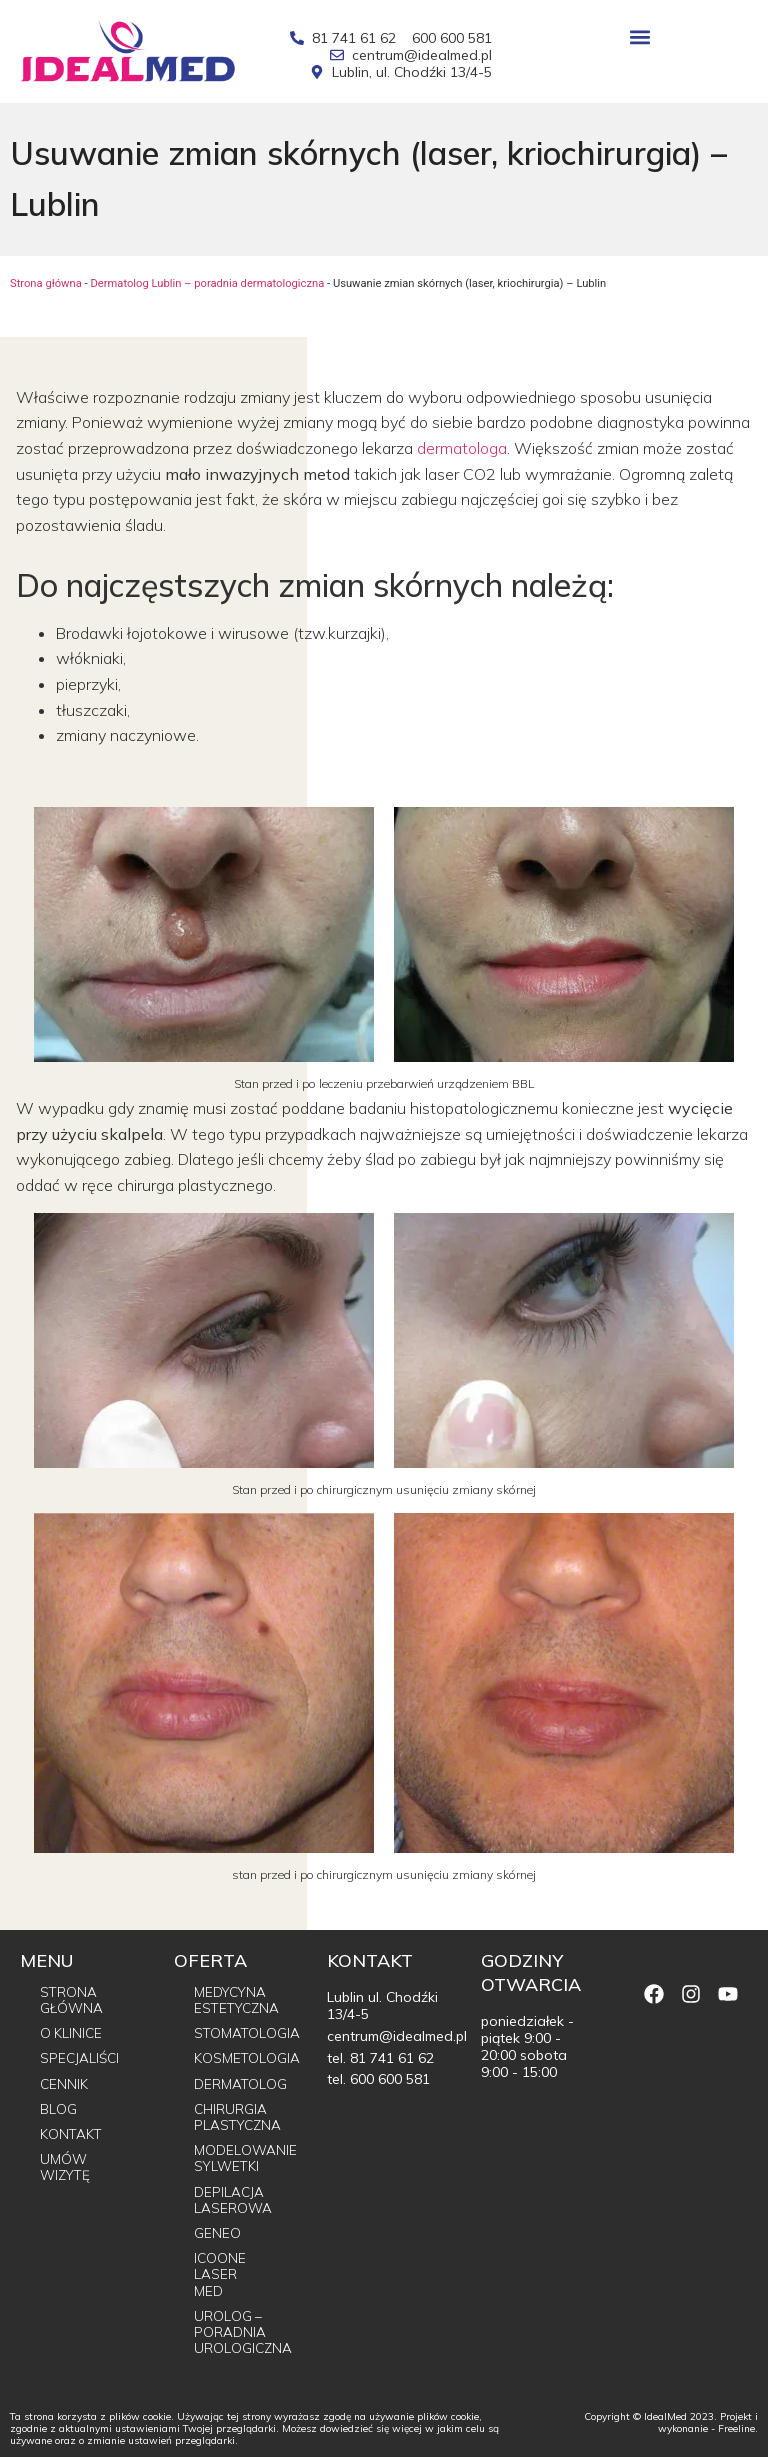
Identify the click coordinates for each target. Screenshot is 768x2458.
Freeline (736, 2429)
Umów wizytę (67, 2165)
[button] (640, 36)
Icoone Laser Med (220, 2274)
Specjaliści (81, 2058)
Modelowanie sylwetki (241, 2157)
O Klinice (72, 2033)
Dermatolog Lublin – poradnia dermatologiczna (207, 283)
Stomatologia (241, 2033)
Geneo (217, 2232)
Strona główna (46, 283)
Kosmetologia (241, 2058)
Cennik (64, 2082)
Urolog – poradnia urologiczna (241, 2332)
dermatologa (462, 448)
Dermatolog (241, 2082)
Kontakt (72, 2132)
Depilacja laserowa (233, 2198)
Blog (58, 2107)
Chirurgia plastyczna (239, 2115)
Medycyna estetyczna (239, 1999)
